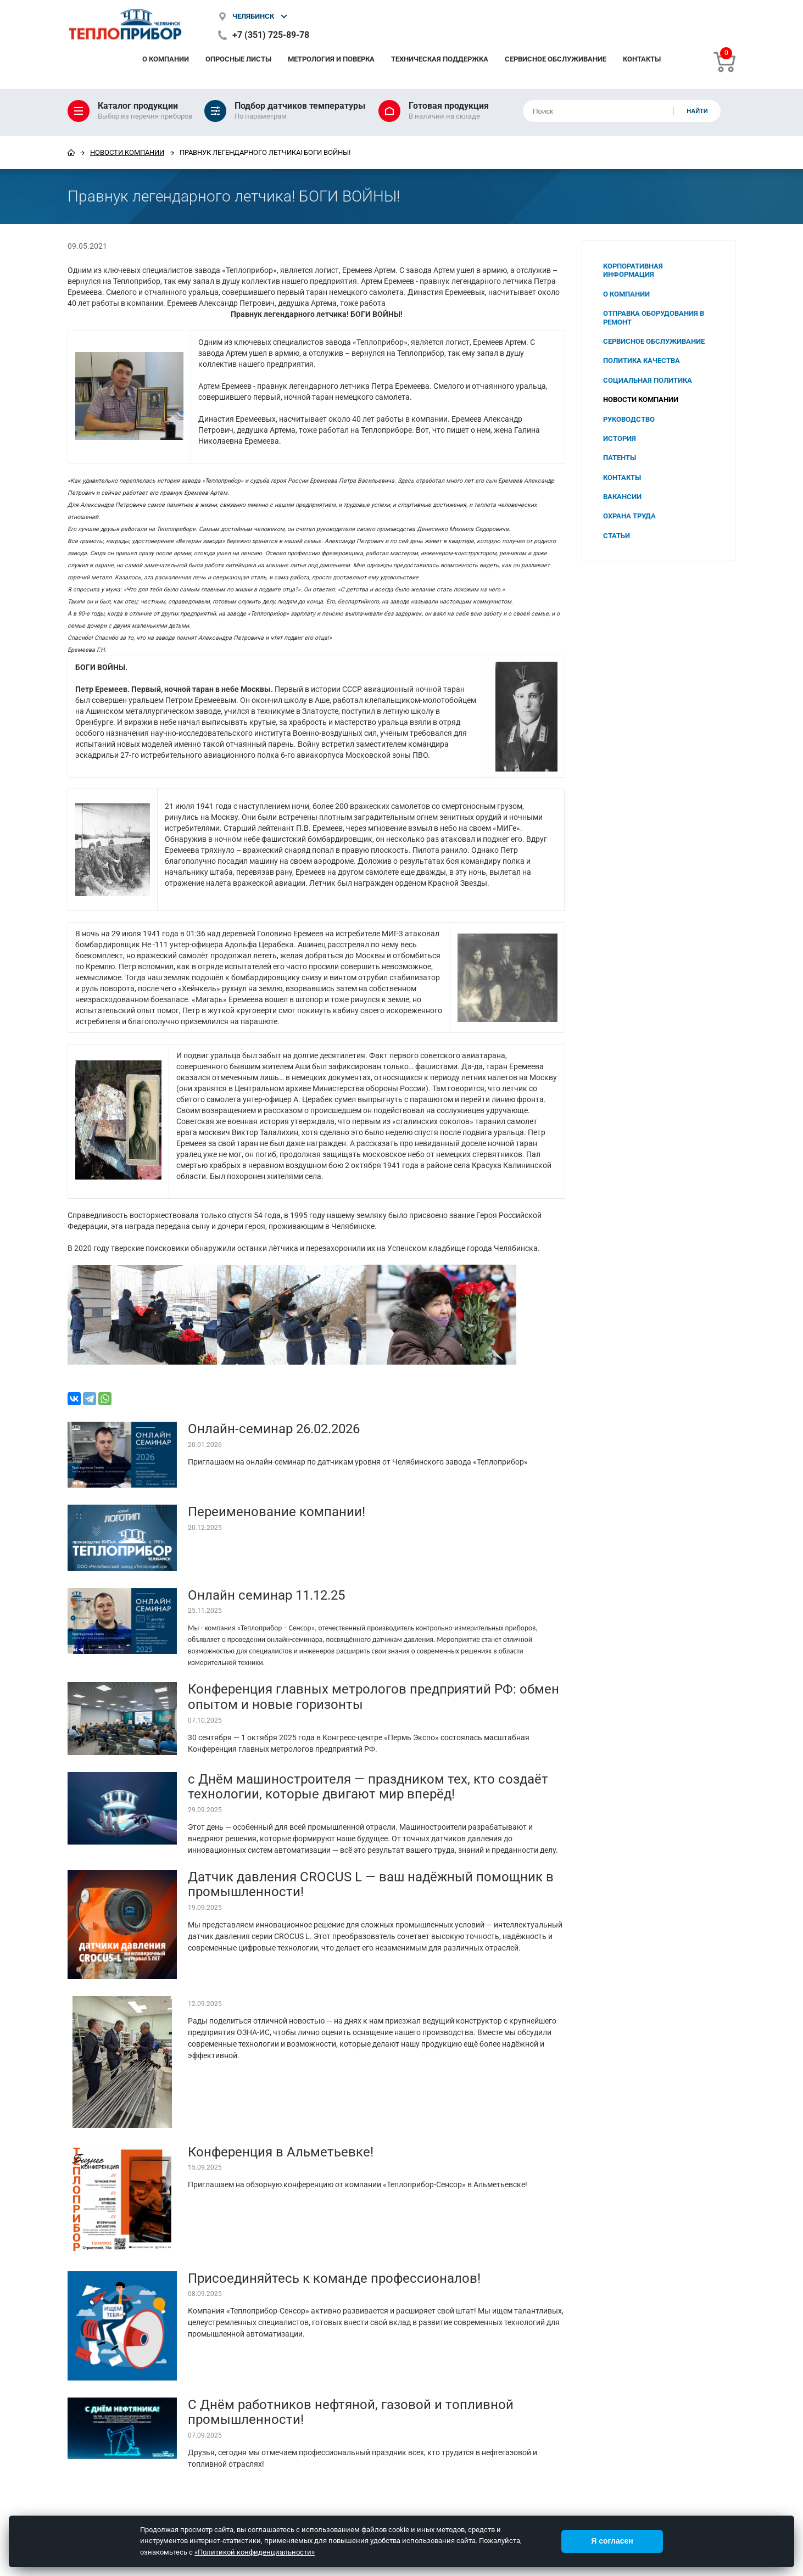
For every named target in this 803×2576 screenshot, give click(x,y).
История (619, 438)
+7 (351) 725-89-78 (270, 35)
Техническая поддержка (439, 59)
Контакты (642, 59)
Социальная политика (647, 380)
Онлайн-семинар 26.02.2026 (274, 1429)
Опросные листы (238, 59)
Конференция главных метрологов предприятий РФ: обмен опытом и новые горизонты (373, 1696)
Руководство (629, 419)
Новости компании (127, 152)
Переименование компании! (276, 1511)
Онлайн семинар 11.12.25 (266, 1595)
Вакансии (622, 497)
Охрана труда (629, 516)
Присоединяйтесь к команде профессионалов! (334, 2278)
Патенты (619, 458)
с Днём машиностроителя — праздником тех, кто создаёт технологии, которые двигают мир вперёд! (368, 1787)
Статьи (616, 536)
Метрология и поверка (331, 59)
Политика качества (641, 360)
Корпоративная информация (633, 270)
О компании (165, 59)
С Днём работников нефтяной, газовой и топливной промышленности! (351, 2412)
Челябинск (253, 16)
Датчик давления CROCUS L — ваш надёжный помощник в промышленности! (371, 1884)
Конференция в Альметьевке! (280, 2152)
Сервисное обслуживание (555, 59)
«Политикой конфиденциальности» (254, 2552)
